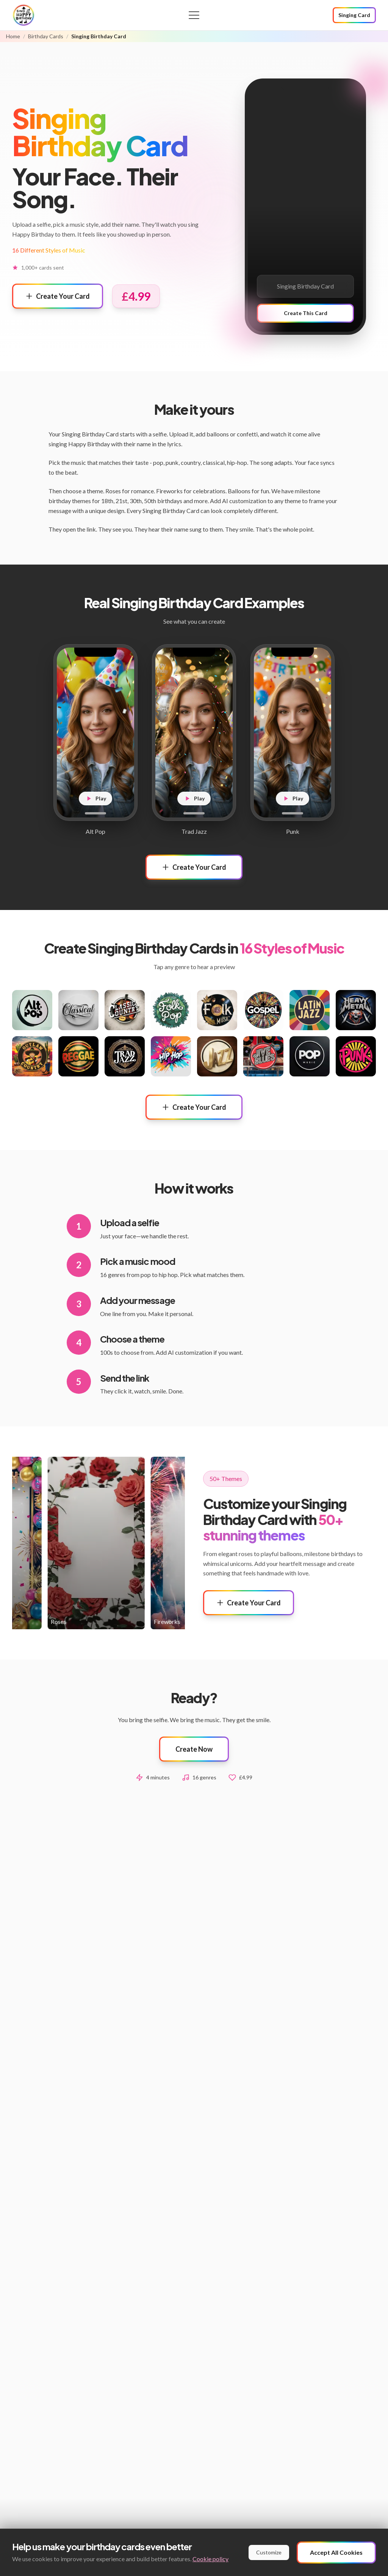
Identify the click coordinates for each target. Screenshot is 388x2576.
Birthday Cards (45, 36)
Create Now (194, 1749)
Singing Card (354, 15)
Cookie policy (210, 2558)
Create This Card (305, 313)
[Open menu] (194, 15)
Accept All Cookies (336, 2552)
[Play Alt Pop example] (95, 732)
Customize (269, 2552)
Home (13, 36)
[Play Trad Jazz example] (194, 732)
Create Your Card (57, 296)
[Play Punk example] (292, 732)
